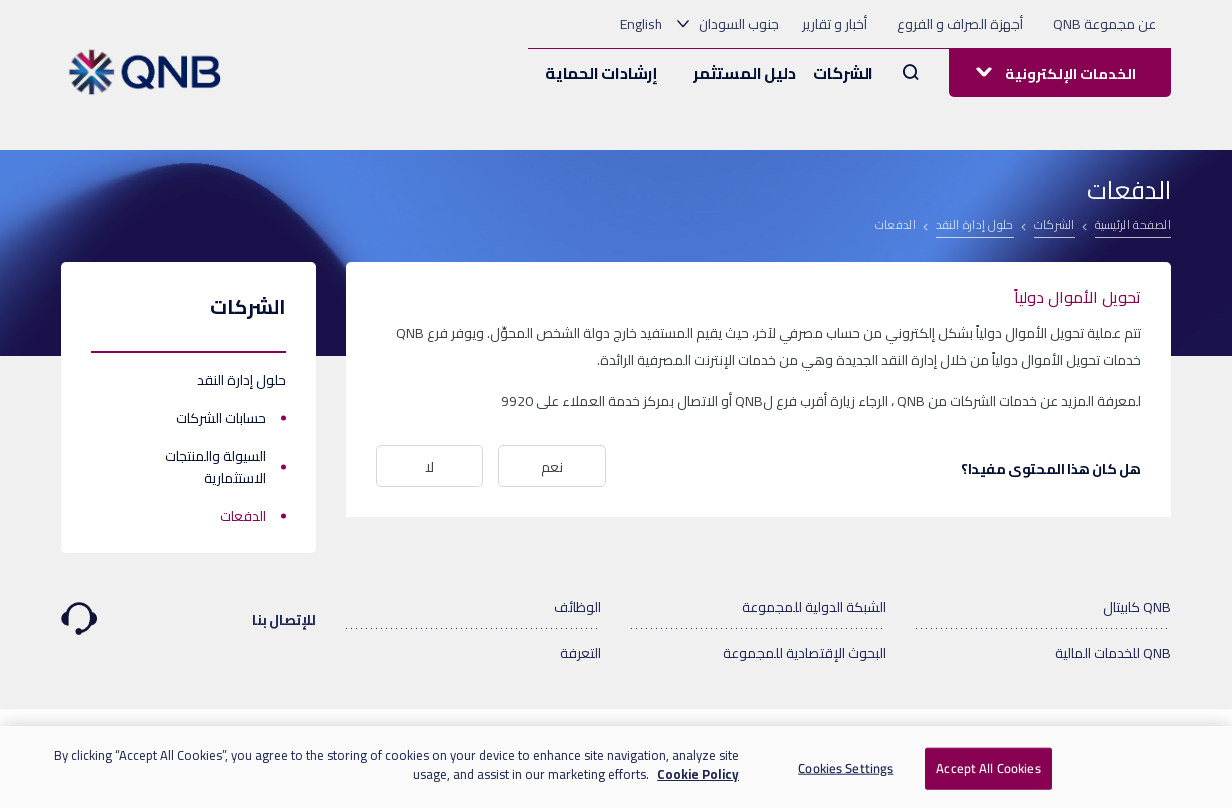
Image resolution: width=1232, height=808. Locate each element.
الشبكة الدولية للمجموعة (814, 607)
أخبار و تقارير (834, 24)
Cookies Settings (845, 768)
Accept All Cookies (988, 768)
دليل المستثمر (744, 73)
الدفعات (243, 516)
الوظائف (577, 607)
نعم (552, 467)
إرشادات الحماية (601, 73)
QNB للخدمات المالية (1113, 653)
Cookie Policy (698, 774)
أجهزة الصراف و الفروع (960, 24)
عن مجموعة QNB (1104, 24)
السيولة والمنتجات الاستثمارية (215, 467)
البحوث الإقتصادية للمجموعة (804, 653)
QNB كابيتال (1137, 607)
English (641, 24)
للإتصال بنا (188, 610)
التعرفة (580, 653)
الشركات (843, 73)
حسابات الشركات (221, 418)
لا (429, 467)
